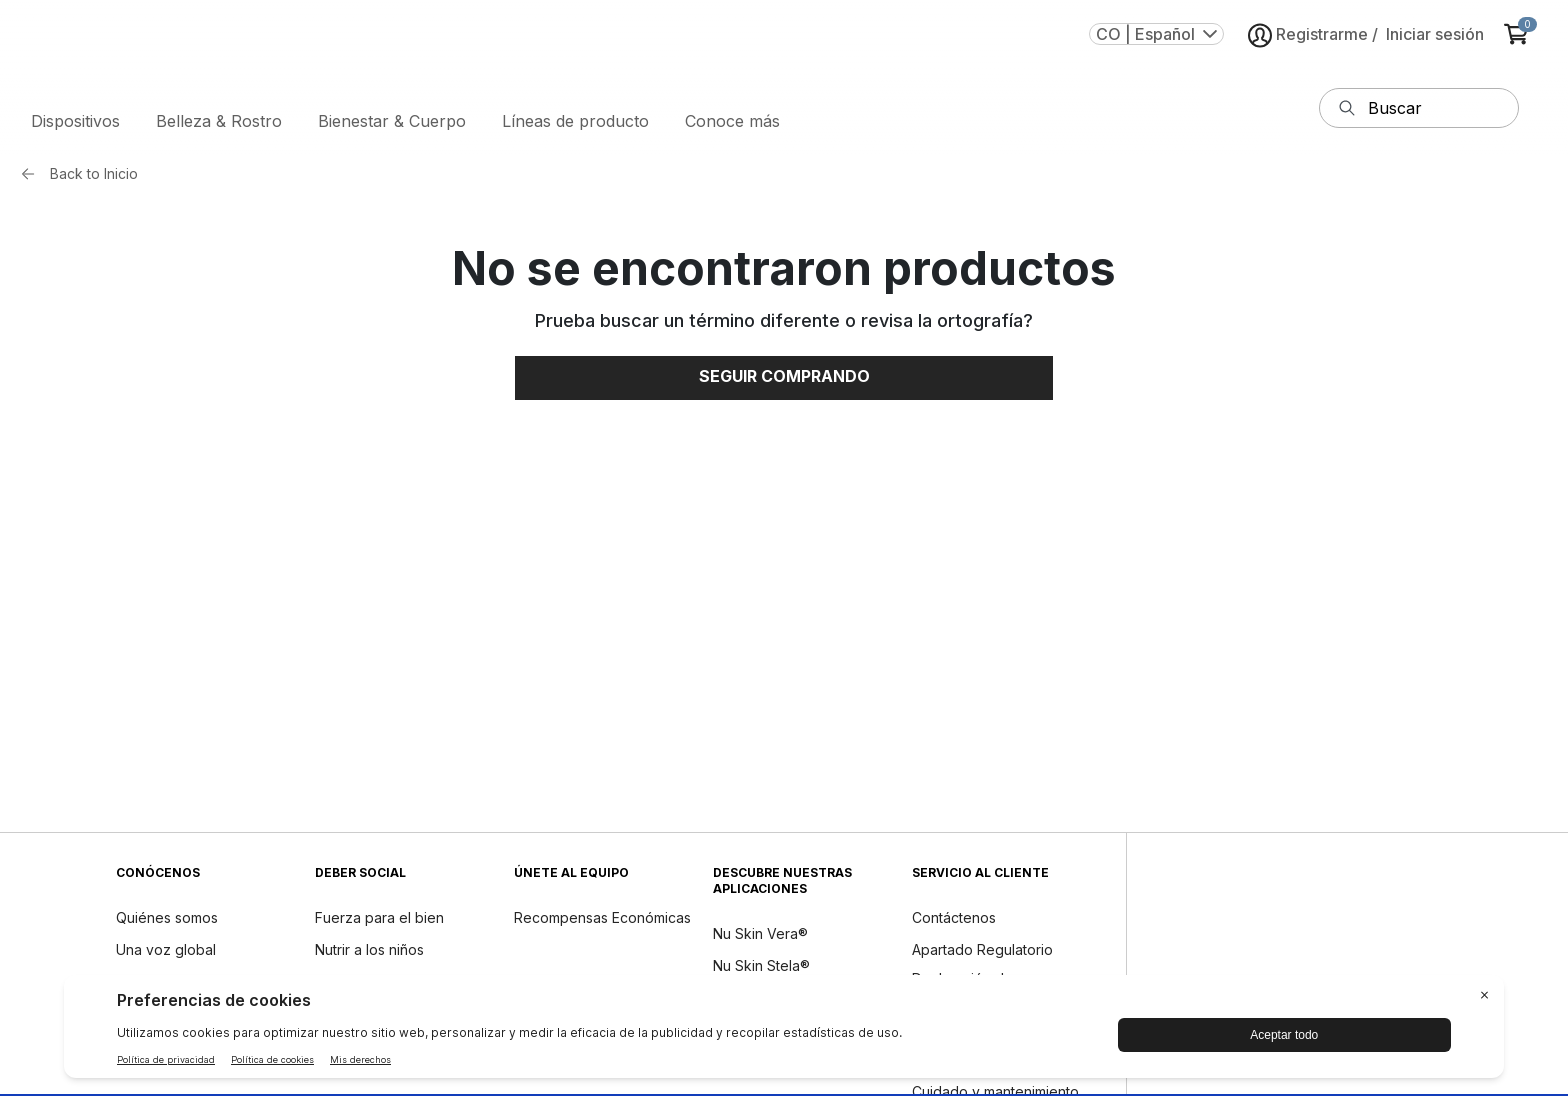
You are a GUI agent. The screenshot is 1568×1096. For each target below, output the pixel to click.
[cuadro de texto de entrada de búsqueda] (1439, 112)
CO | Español (1156, 42)
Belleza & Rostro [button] (219, 125)
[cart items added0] (1520, 42)
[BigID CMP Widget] (784, 1031)
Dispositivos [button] (75, 125)
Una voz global (166, 953)
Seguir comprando (784, 380)
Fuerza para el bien (379, 921)
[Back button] (33, 178)
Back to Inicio (94, 177)
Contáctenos (954, 921)
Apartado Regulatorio (982, 953)
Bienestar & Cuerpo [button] (392, 125)
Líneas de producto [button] (575, 125)
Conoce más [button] (732, 125)
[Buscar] (1347, 112)
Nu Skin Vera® (760, 937)
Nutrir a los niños (369, 953)
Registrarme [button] (1308, 43)
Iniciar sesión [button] (1435, 42)
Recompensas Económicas (602, 921)
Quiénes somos (167, 921)
